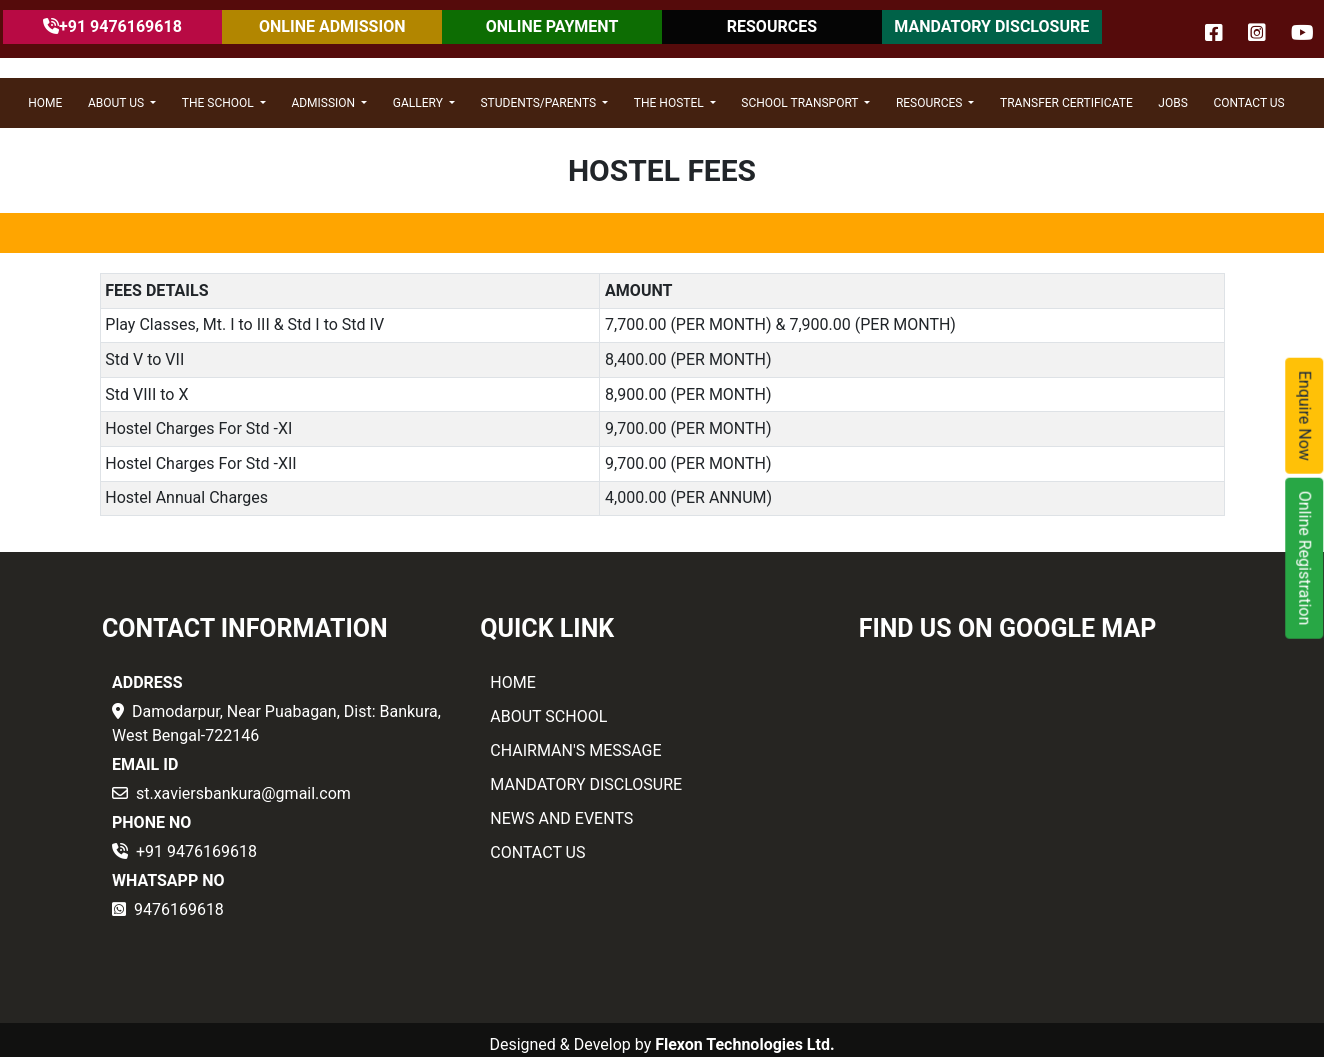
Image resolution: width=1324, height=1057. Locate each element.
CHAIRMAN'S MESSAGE (575, 750)
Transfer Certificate (1066, 103)
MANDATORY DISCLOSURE (991, 26)
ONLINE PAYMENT (552, 26)
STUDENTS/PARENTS (539, 103)
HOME (45, 103)
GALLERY (419, 103)
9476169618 (179, 909)
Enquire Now (1305, 415)
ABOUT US (117, 103)
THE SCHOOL (219, 103)
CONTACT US (1248, 103)
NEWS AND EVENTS (561, 818)
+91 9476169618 (196, 851)
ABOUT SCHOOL (548, 716)
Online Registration (1305, 557)
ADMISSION (324, 103)
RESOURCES (772, 26)
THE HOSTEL (670, 103)
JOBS (1172, 103)
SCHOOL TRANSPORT (801, 103)
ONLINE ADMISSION (332, 26)
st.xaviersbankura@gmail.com (243, 793)
